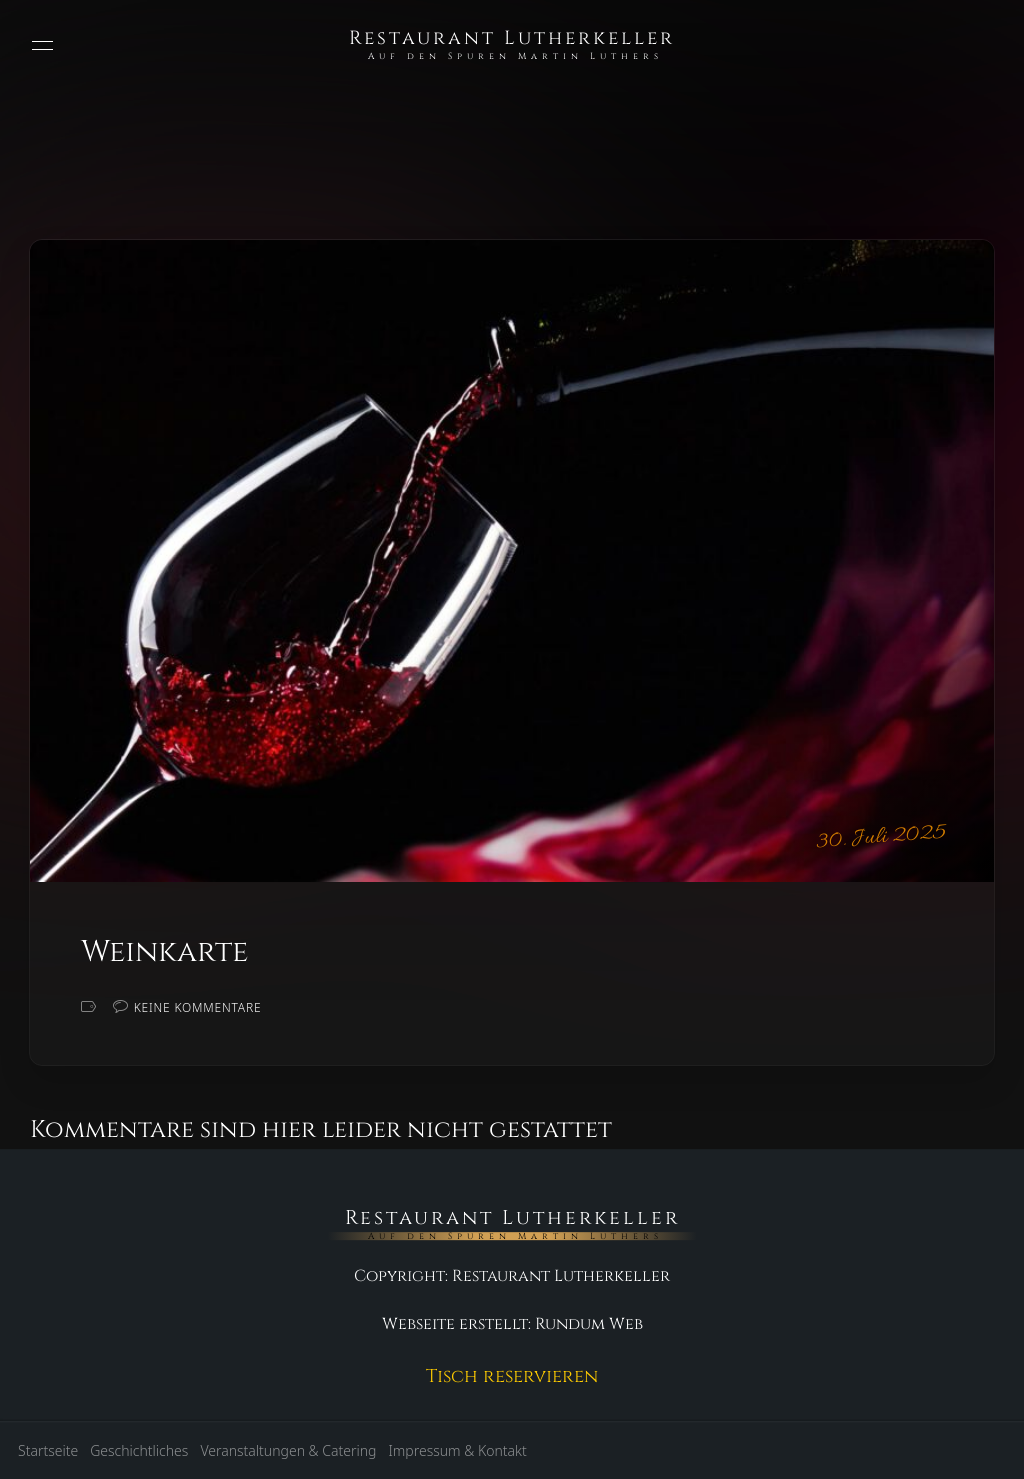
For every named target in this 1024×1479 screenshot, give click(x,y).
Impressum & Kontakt (457, 1450)
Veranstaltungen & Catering (288, 1450)
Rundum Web (589, 1324)
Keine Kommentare (198, 1007)
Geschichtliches (139, 1450)
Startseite (48, 1450)
